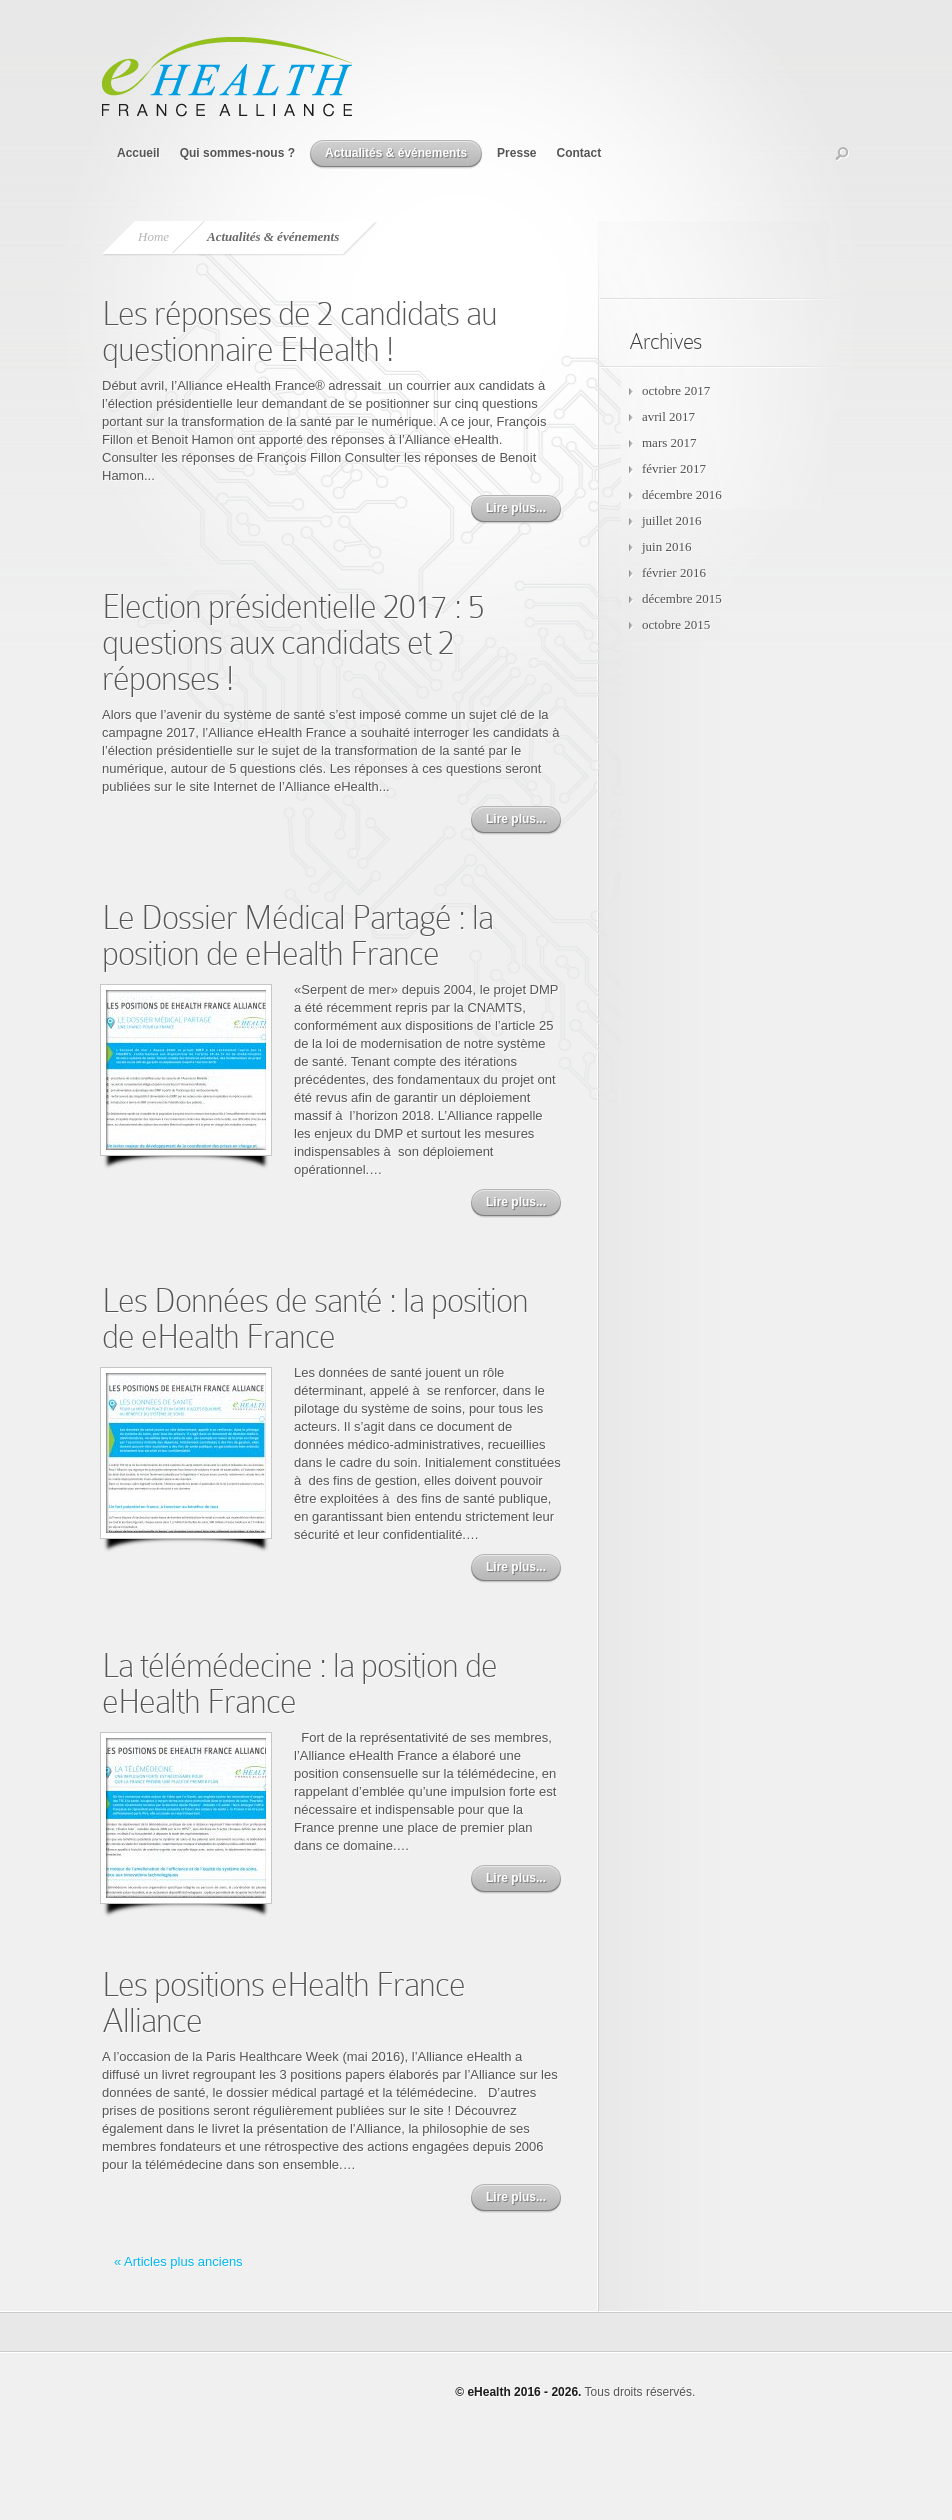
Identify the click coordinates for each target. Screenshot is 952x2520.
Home (153, 236)
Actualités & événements (396, 153)
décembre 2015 (682, 598)
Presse (516, 153)
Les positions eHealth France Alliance (283, 2002)
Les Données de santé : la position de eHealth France (315, 1318)
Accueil (138, 153)
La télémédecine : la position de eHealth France (299, 1683)
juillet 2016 (672, 520)
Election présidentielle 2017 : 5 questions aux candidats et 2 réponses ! (293, 642)
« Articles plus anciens (178, 2261)
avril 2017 (668, 416)
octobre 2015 (676, 624)
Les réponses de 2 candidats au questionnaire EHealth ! (299, 331)
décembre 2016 (682, 494)
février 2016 (674, 572)
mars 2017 (669, 442)
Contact (578, 153)
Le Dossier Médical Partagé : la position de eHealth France (297, 935)
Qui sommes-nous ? (237, 153)
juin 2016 (666, 546)
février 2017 (674, 468)
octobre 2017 (676, 390)
